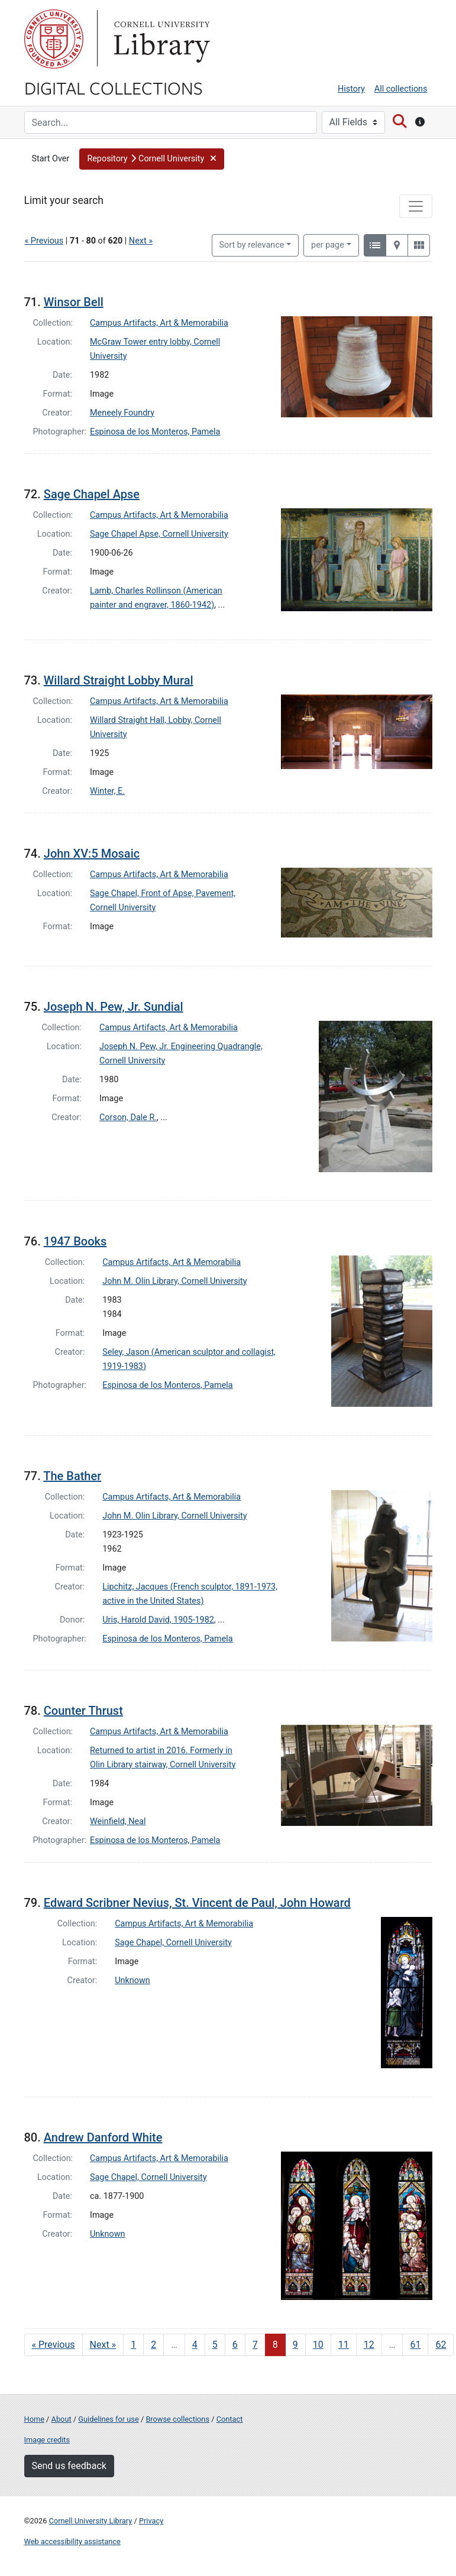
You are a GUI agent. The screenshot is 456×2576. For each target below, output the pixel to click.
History (351, 89)
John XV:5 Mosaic (92, 853)
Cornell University (53, 39)
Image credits (47, 2439)
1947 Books (75, 1241)
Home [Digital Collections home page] (34, 2419)
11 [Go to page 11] (343, 2344)
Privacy (151, 2520)
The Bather (72, 1476)
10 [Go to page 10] (318, 2344)
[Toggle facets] (415, 206)
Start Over (51, 159)
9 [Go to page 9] (295, 2344)
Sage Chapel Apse (92, 494)
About (61, 2419)
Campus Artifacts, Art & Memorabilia (159, 323)
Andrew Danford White (103, 2137)
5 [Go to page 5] (215, 2344)
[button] (151, 159)
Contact (229, 2419)
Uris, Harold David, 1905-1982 (158, 1620)
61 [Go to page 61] (415, 2344)
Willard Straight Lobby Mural (118, 680)
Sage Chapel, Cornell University (173, 1943)
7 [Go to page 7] (255, 2344)
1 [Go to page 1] (133, 2344)
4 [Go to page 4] (195, 2344)
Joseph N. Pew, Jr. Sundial (113, 1007)
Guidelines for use (108, 2419)
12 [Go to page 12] (369, 2344)
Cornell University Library (90, 2520)
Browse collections (177, 2419)
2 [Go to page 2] (153, 2344)
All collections (401, 89)
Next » (141, 241)
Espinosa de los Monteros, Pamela (155, 432)
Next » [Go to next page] (103, 2344)
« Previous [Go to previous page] (53, 2344)
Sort (251, 245)
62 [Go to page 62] (440, 2344)
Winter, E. (107, 791)
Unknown (132, 1980)
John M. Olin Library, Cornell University (174, 1281)
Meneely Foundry (122, 413)
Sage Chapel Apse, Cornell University (159, 534)
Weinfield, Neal (117, 1821)
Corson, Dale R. (128, 1117)
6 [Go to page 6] (235, 2344)
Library (160, 39)
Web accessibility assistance (72, 2541)
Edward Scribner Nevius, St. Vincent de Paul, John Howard (197, 1903)
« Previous (44, 241)
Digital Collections (113, 87)
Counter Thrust (83, 1711)
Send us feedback (69, 2465)
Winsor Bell (74, 302)
